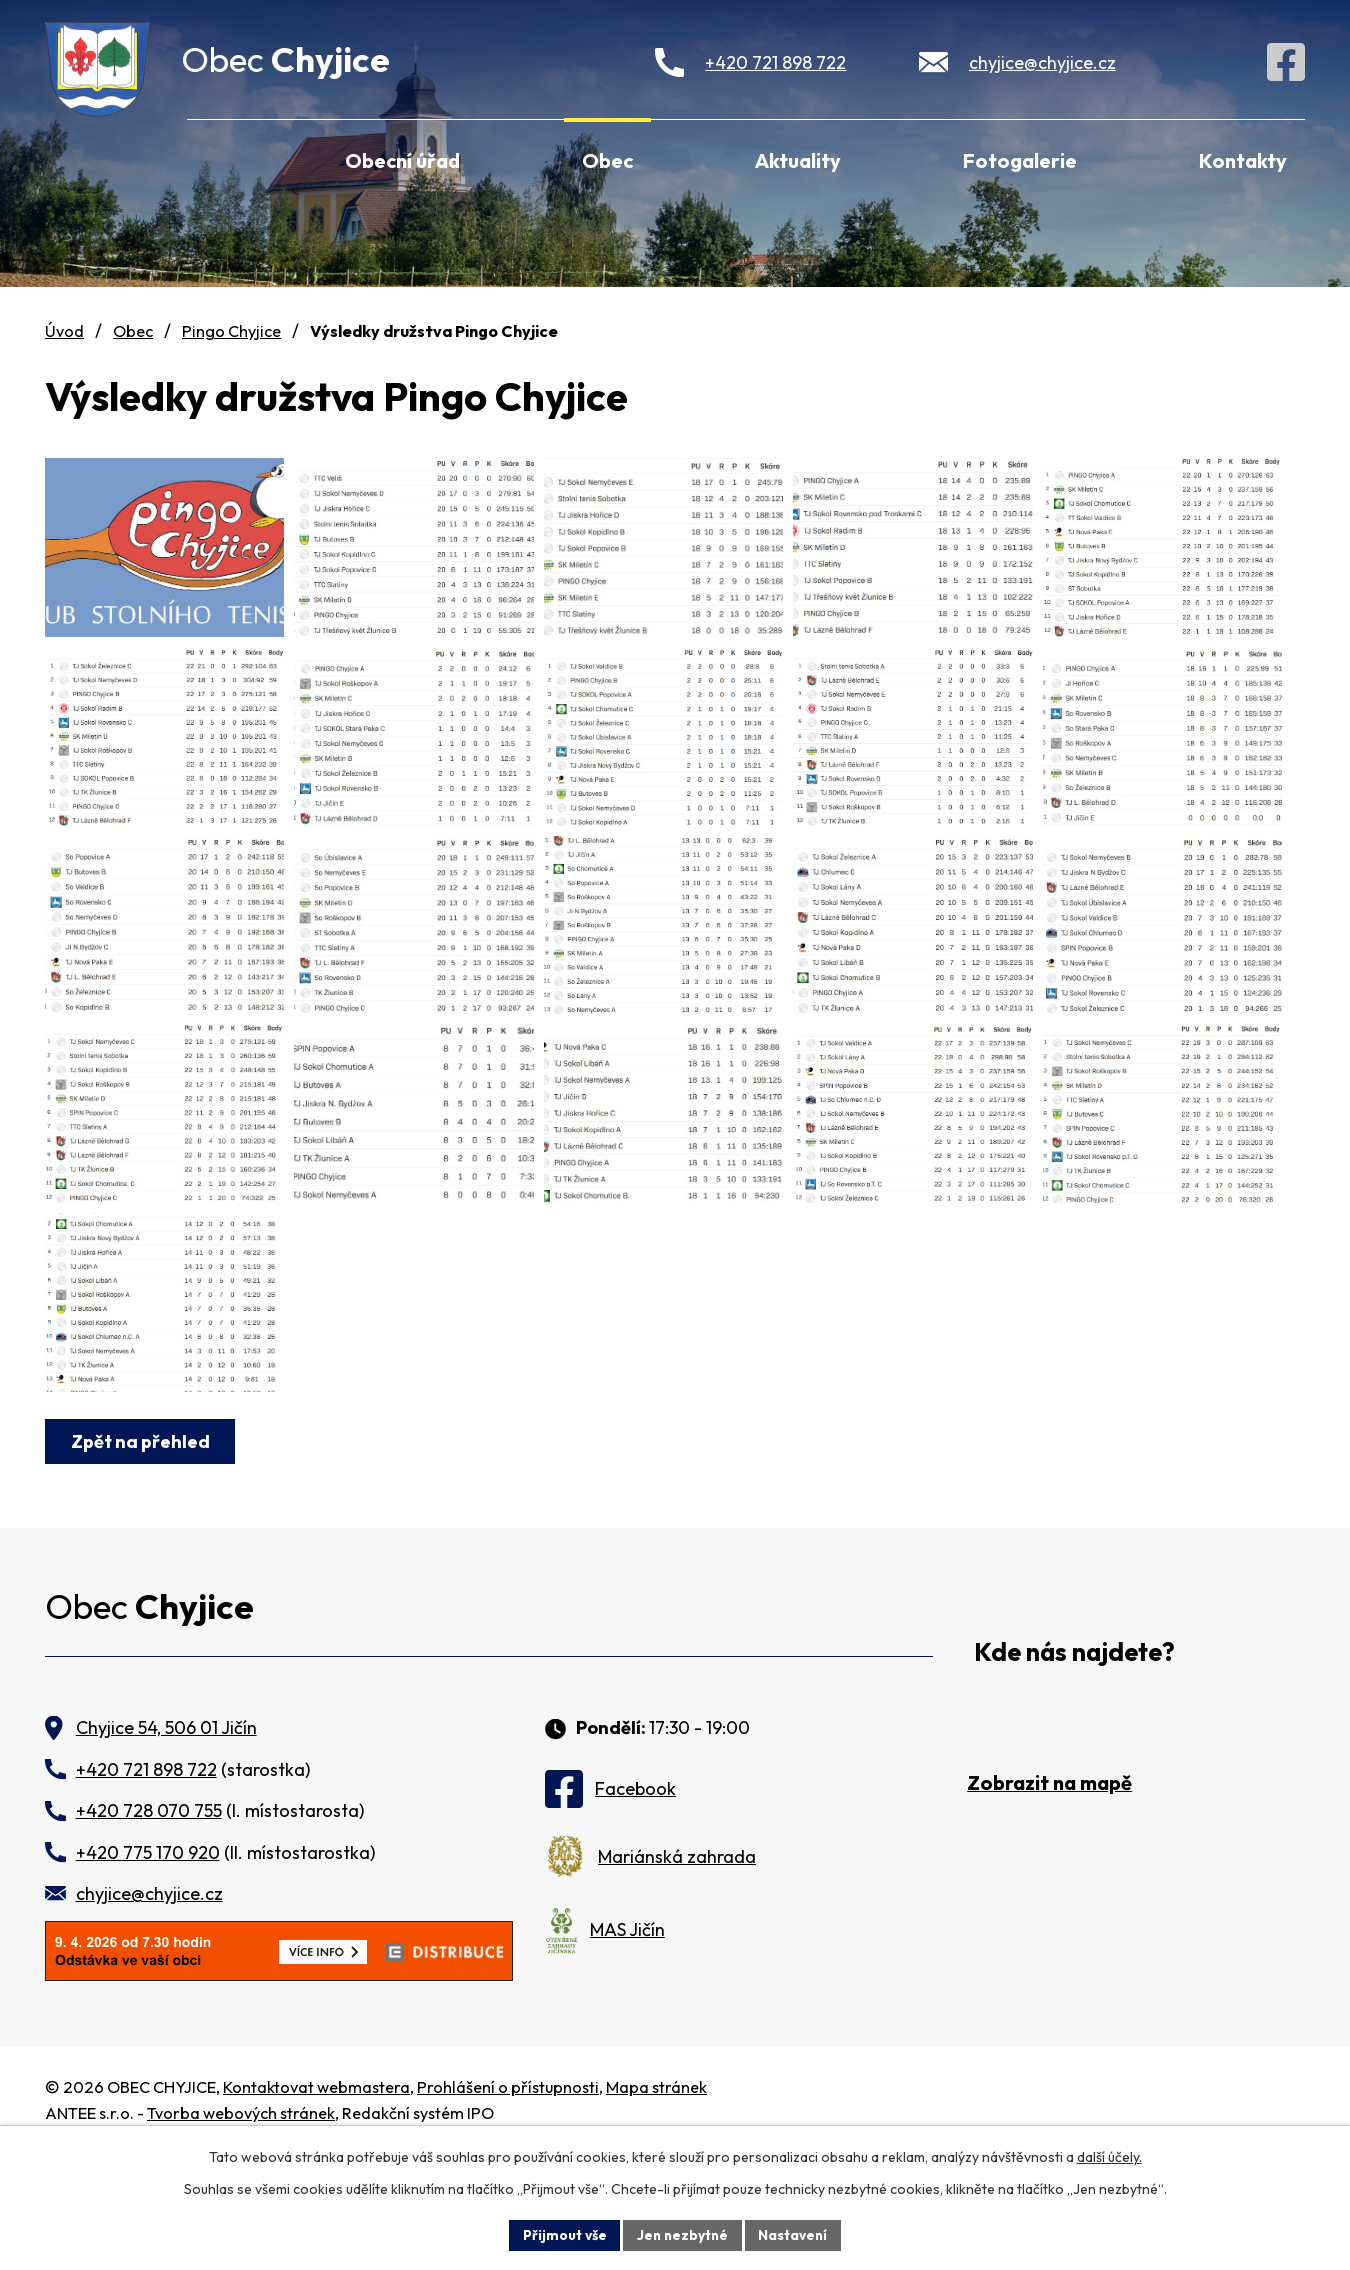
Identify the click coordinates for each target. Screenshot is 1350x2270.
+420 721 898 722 (775, 62)
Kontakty (1243, 160)
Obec (607, 160)
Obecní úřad (402, 160)
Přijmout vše (561, 2234)
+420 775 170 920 (148, 1958)
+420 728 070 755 (149, 1917)
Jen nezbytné (682, 2234)
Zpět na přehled (141, 1547)
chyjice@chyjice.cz (1042, 62)
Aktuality (798, 160)
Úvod (214, 158)
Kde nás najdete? (1074, 1759)
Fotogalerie (1020, 160)
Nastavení (795, 2234)
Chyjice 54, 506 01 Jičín (166, 1834)
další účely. (1109, 2156)
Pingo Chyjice (231, 331)
